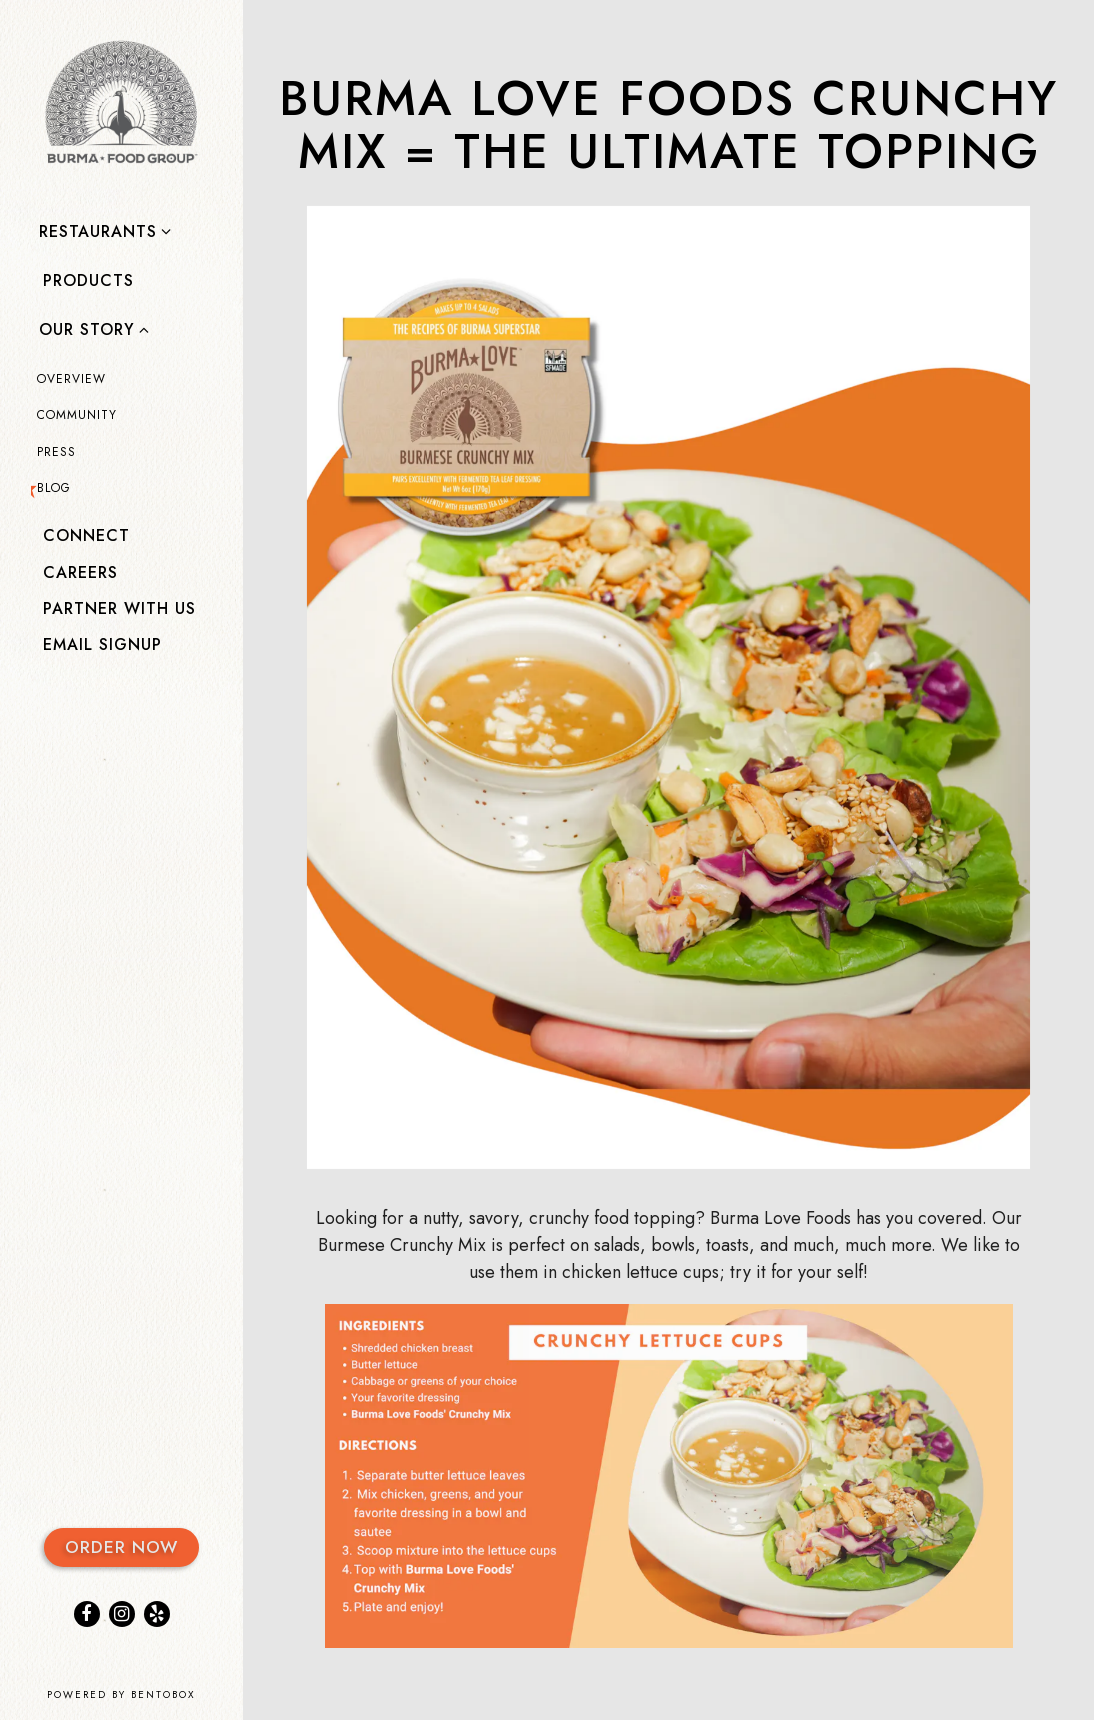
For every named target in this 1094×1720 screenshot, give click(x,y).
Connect (86, 535)
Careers (80, 572)
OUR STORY (87, 329)
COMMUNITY (77, 415)
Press (56, 452)
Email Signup (102, 644)
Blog (54, 488)
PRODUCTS (93, 280)
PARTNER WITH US (119, 608)
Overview (71, 379)
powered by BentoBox (145, 1694)
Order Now (121, 1547)
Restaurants (98, 231)
